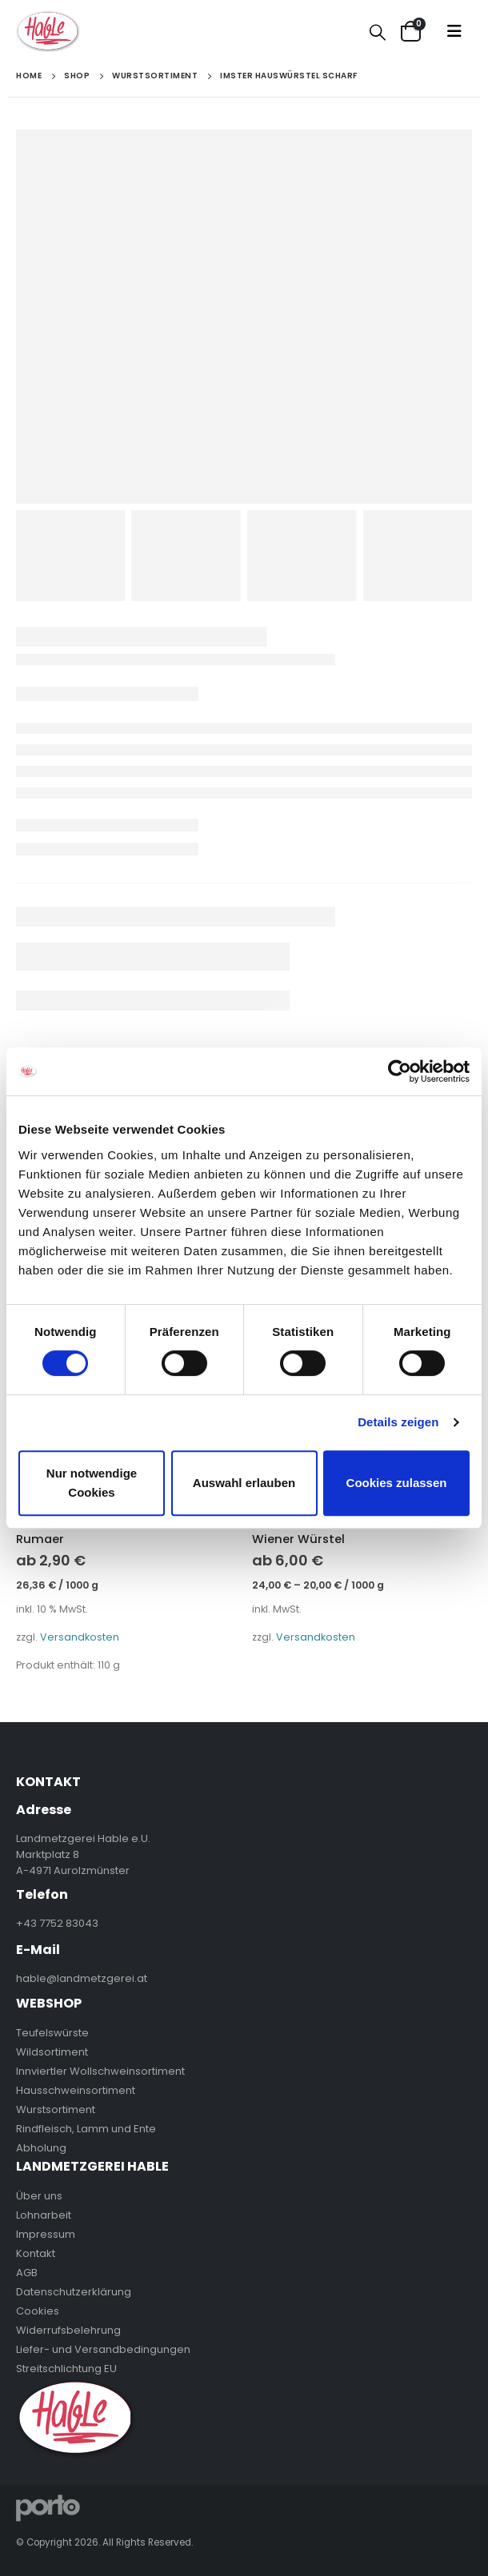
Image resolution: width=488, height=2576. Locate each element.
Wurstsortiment (55, 2109)
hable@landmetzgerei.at (81, 1978)
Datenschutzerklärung (73, 2291)
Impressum (45, 2234)
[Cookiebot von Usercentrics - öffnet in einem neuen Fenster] (400, 1071)
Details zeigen (398, 1422)
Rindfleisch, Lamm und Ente (86, 2128)
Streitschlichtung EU (66, 2368)
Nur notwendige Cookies (91, 1482)
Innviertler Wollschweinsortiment (100, 2071)
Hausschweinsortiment (75, 2090)
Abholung (41, 2147)
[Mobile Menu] (454, 31)
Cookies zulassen (396, 1482)
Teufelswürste (52, 2032)
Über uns (39, 2195)
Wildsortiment (52, 2052)
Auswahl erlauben (244, 1482)
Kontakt (35, 2253)
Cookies (37, 2311)
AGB (27, 2272)
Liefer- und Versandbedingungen (103, 2349)
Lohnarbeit (43, 2215)
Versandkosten (79, 1637)
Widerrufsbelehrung (68, 2330)
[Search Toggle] (378, 32)
